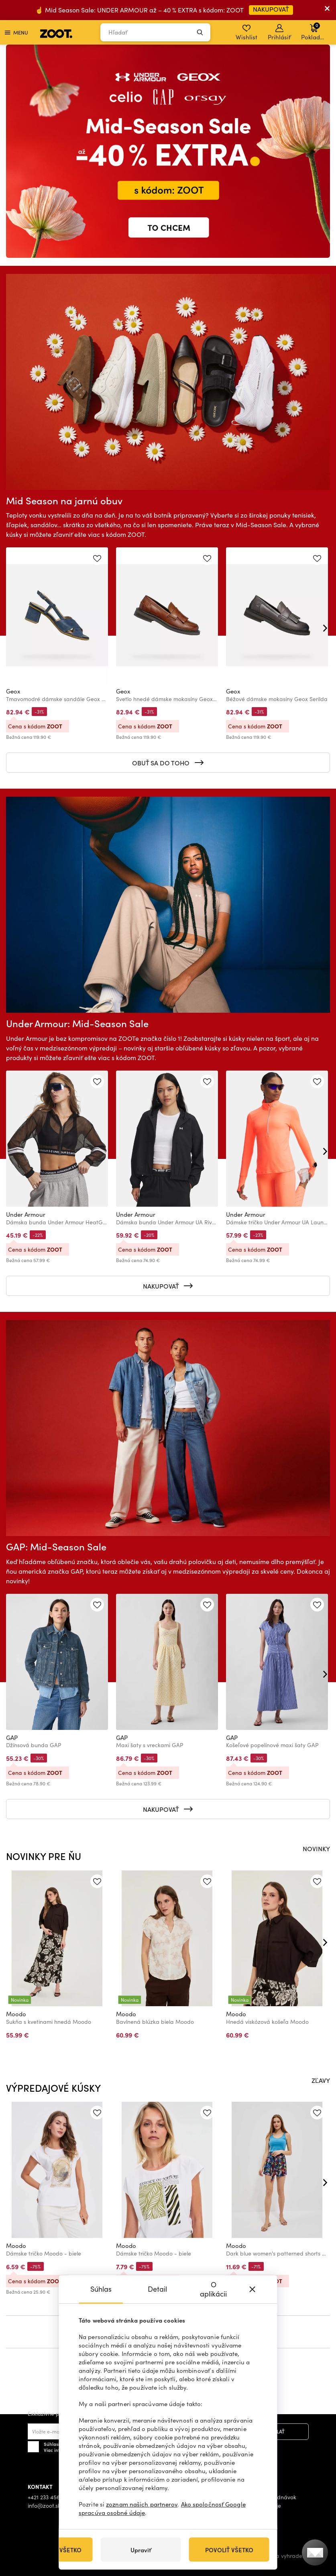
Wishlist (246, 32)
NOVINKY (316, 1848)
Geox (13, 691)
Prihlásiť (279, 32)
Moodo (16, 2014)
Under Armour (25, 1214)
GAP (12, 1738)
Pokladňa (314, 31)
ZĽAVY (321, 2080)
